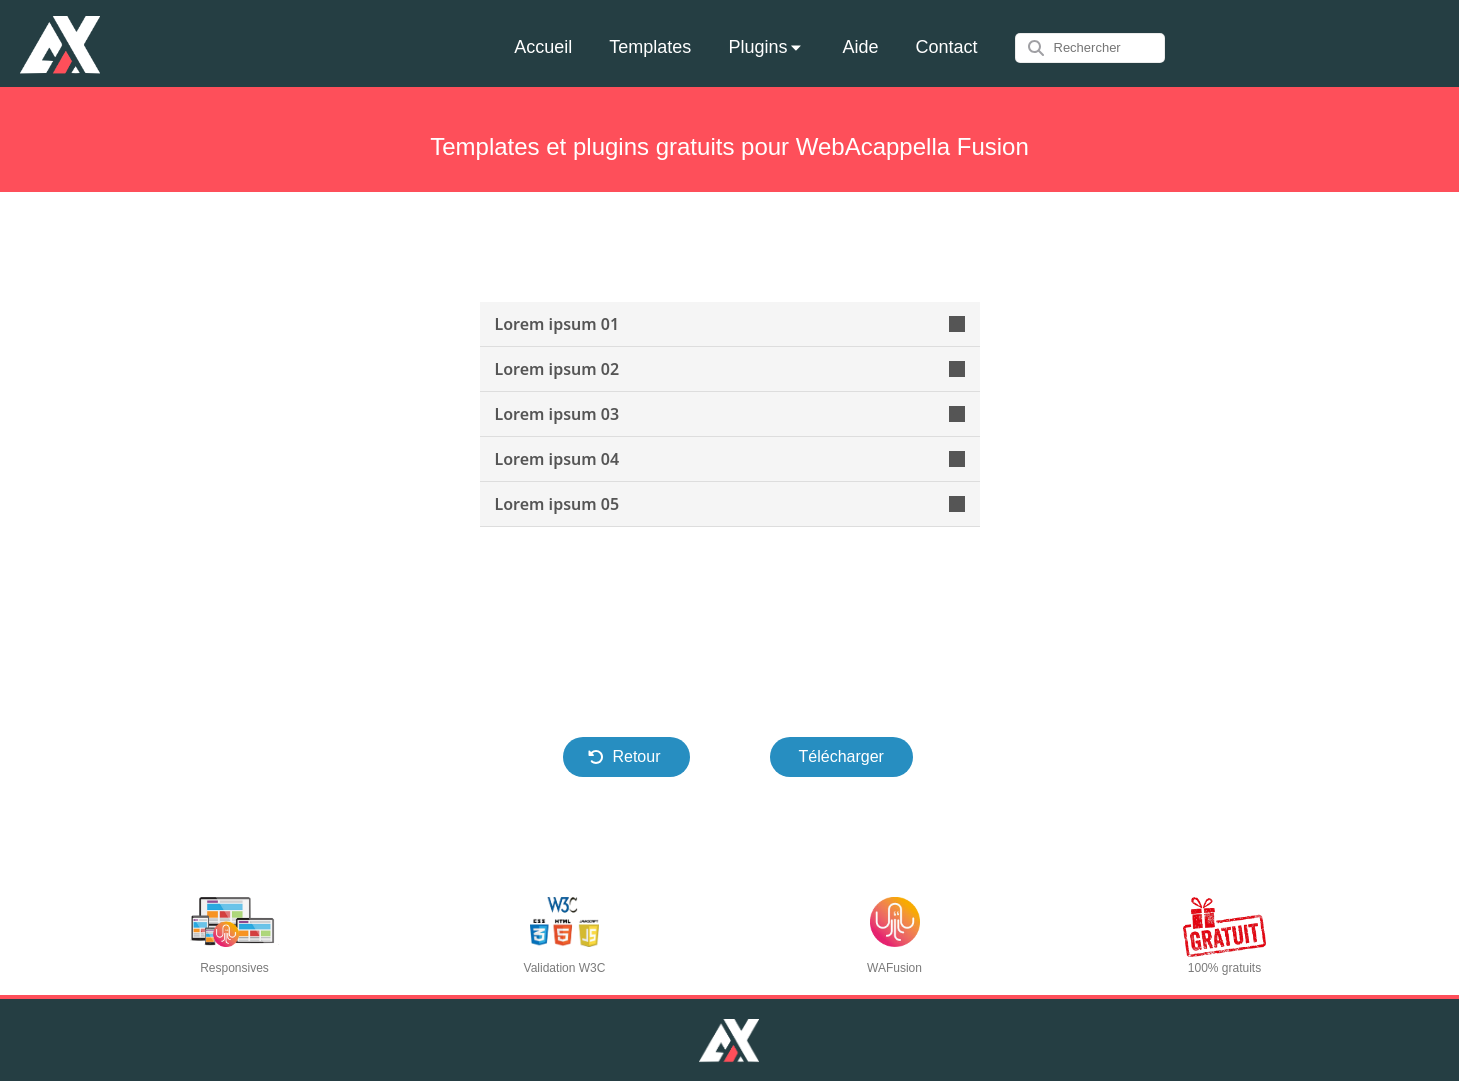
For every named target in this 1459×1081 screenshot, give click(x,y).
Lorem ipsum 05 (730, 504)
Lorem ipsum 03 (730, 414)
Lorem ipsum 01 (730, 324)
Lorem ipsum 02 (730, 369)
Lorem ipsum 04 (730, 459)
